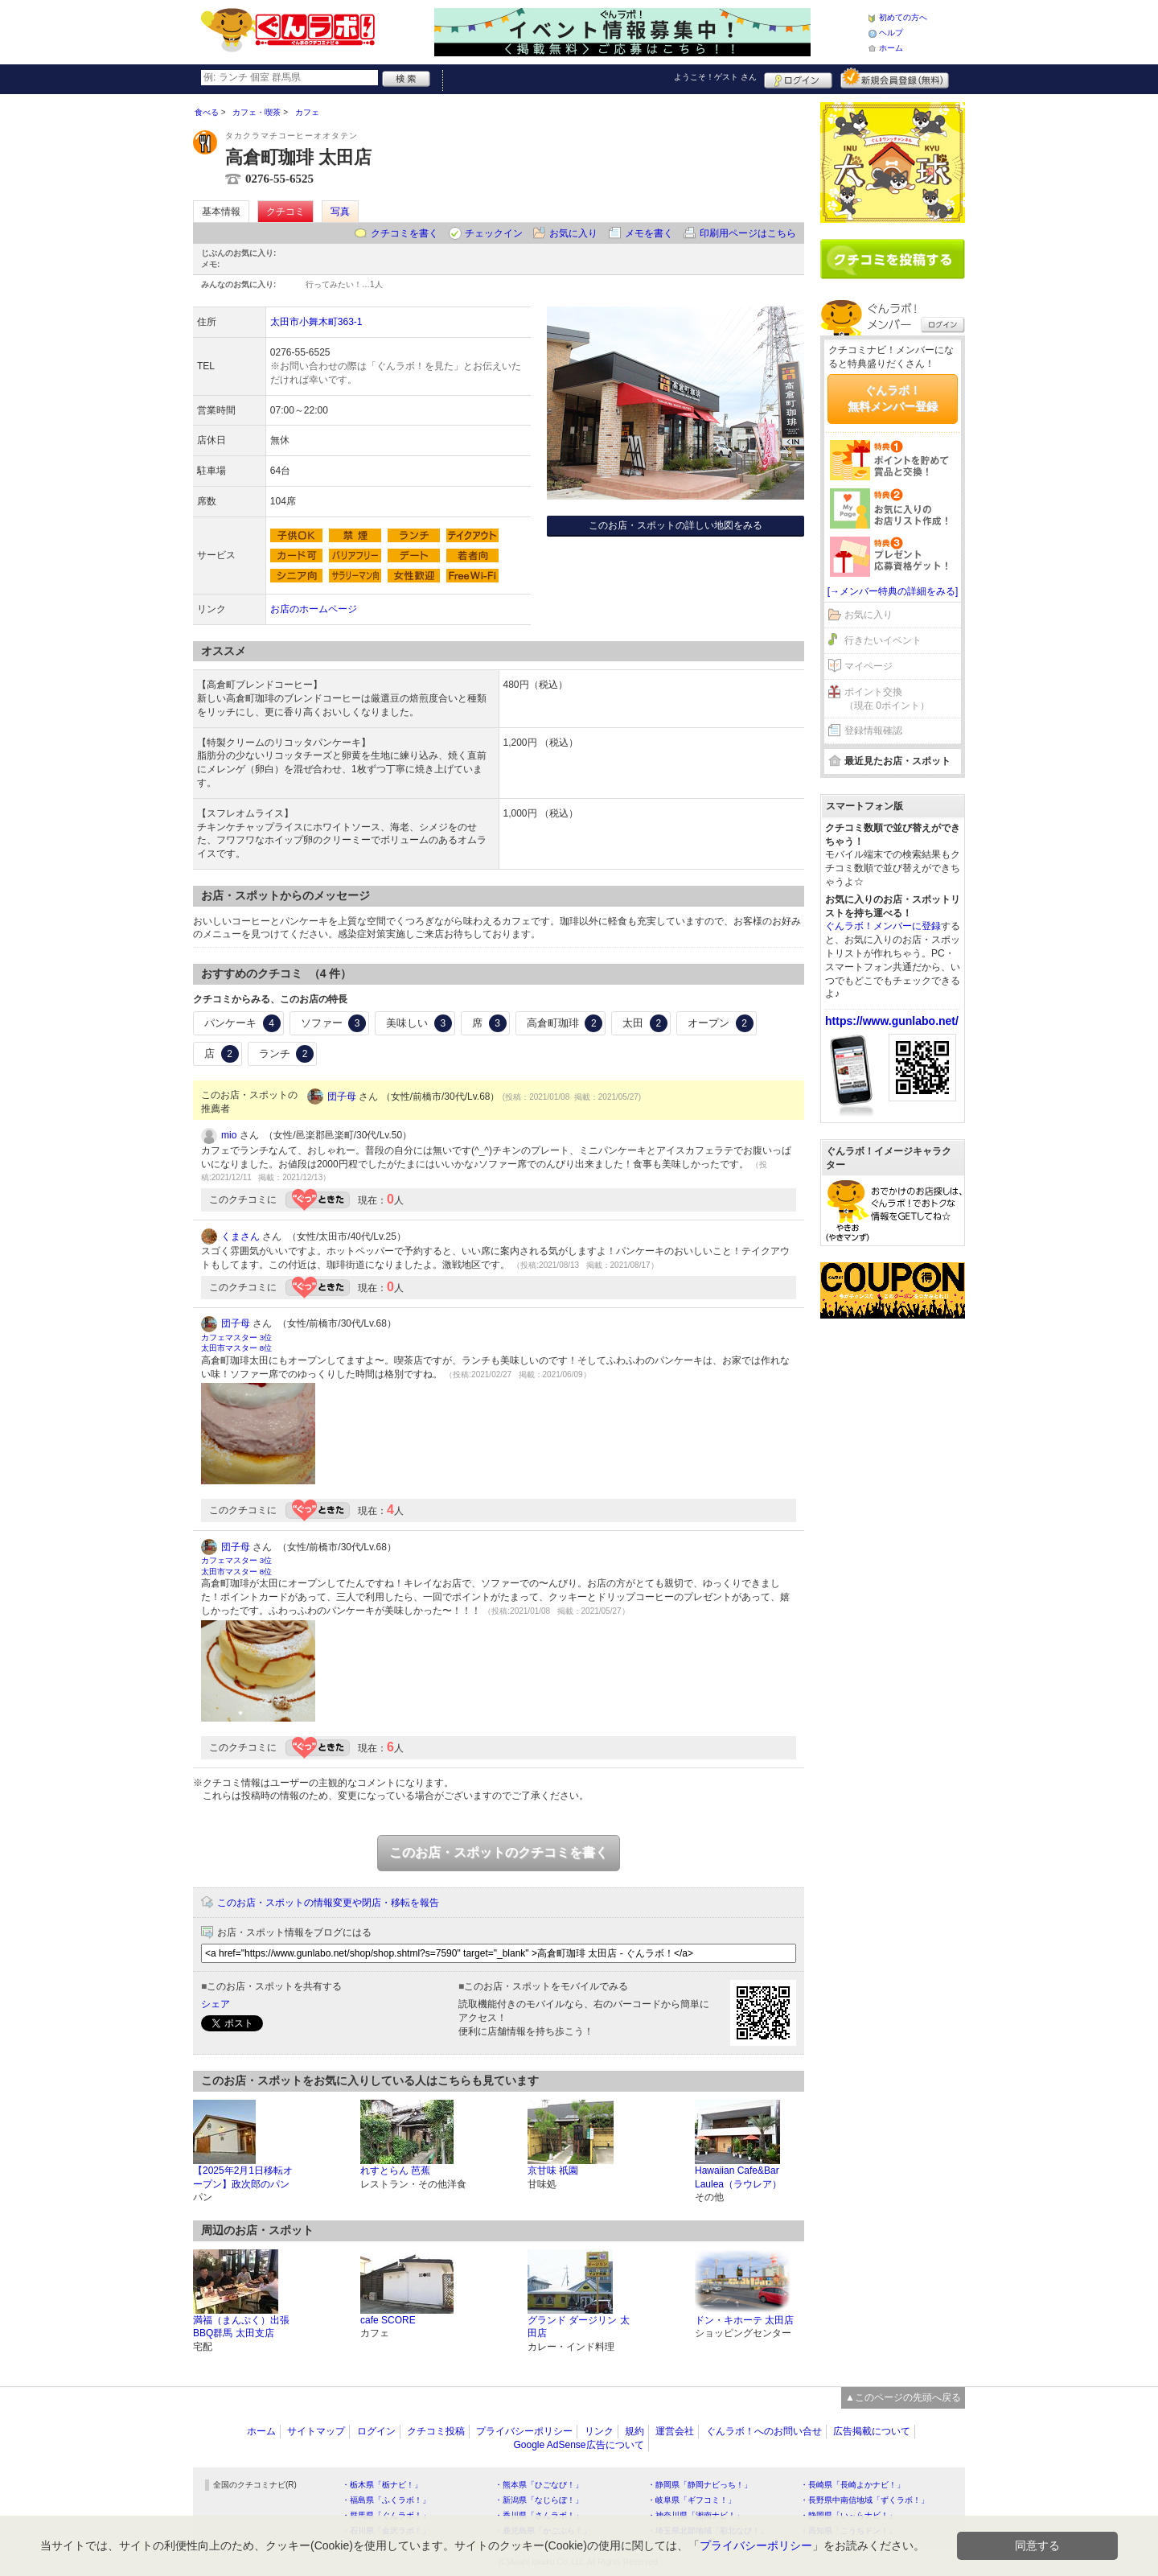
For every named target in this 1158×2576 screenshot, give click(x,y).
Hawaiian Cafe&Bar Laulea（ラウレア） (738, 2177)
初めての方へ (903, 17)
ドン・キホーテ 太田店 (744, 2320)
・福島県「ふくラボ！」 (386, 2500)
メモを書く (649, 233)
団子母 (341, 1096)
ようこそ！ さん (715, 76)
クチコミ (285, 211)
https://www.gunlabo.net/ (892, 1020)
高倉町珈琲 (565, 1023)
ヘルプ (891, 32)
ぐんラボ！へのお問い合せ (764, 2431)
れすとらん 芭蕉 (395, 2170)
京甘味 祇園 (553, 2170)
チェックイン (494, 233)
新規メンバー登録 (894, 78)
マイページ (868, 666)
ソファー (334, 1023)
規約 (634, 2431)
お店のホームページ (313, 609)
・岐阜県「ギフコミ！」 (691, 2500)
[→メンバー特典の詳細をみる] (893, 591)
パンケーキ (242, 1023)
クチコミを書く (404, 233)
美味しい (419, 1023)
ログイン (798, 78)
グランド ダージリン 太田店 (579, 2327)
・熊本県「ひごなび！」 (539, 2484)
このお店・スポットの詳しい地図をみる (675, 525)
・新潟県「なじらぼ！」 (539, 2500)
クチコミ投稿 (436, 2431)
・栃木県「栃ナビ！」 (382, 2484)
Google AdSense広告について (578, 2444)
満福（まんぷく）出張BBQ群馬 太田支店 (241, 2327)
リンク (599, 2431)
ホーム (891, 47)
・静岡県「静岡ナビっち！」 (699, 2484)
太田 (644, 1023)
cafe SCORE (388, 2320)
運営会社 (674, 2431)
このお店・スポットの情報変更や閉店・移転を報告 (328, 1902)
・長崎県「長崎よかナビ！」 (852, 2484)
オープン (721, 1023)
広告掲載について (871, 2431)
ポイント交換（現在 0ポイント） (887, 698)
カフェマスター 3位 (236, 1337)
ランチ (286, 1054)
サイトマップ (316, 2431)
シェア (215, 2004)
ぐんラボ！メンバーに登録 (883, 926)
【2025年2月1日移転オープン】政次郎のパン (243, 2177)
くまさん (240, 1236)
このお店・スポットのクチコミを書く (498, 1852)
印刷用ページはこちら (748, 233)
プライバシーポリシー (524, 2431)
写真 (340, 211)
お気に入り (573, 233)
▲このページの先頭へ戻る (903, 2397)
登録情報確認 (873, 730)
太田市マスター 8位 (236, 1348)
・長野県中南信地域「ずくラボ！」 (864, 2500)
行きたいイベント (883, 640)
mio (228, 1135)
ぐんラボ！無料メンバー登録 (893, 398)
